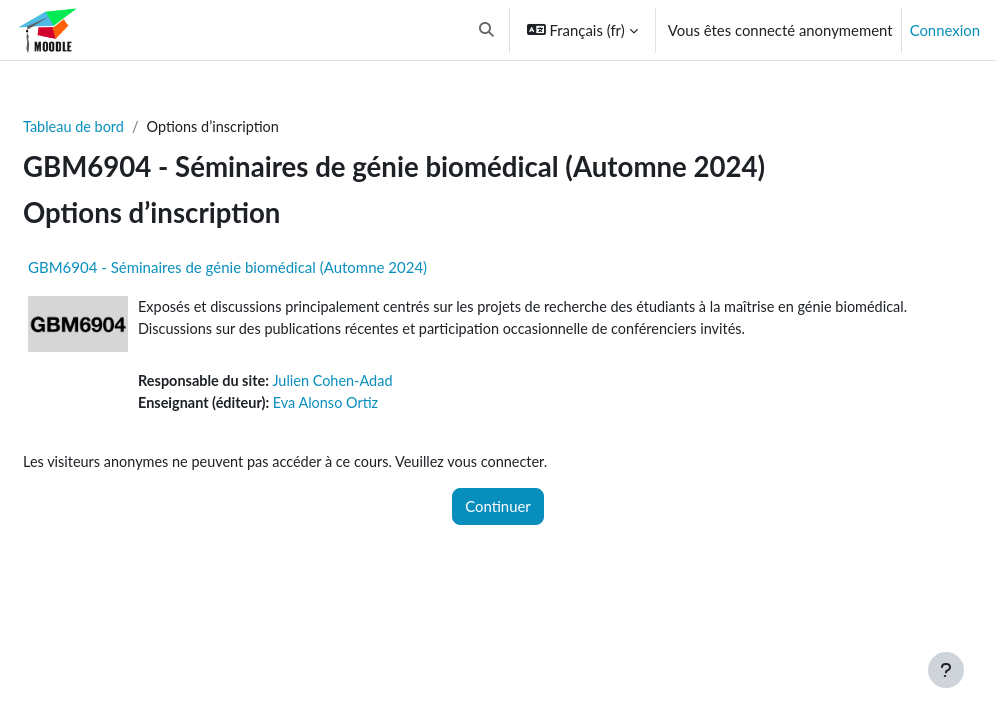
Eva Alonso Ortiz (379, 406)
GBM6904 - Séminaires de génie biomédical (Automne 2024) (275, 268)
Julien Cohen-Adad (386, 383)
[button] (486, 30)
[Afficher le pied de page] (946, 670)
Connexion (945, 30)
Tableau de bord (123, 127)
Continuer (498, 510)
